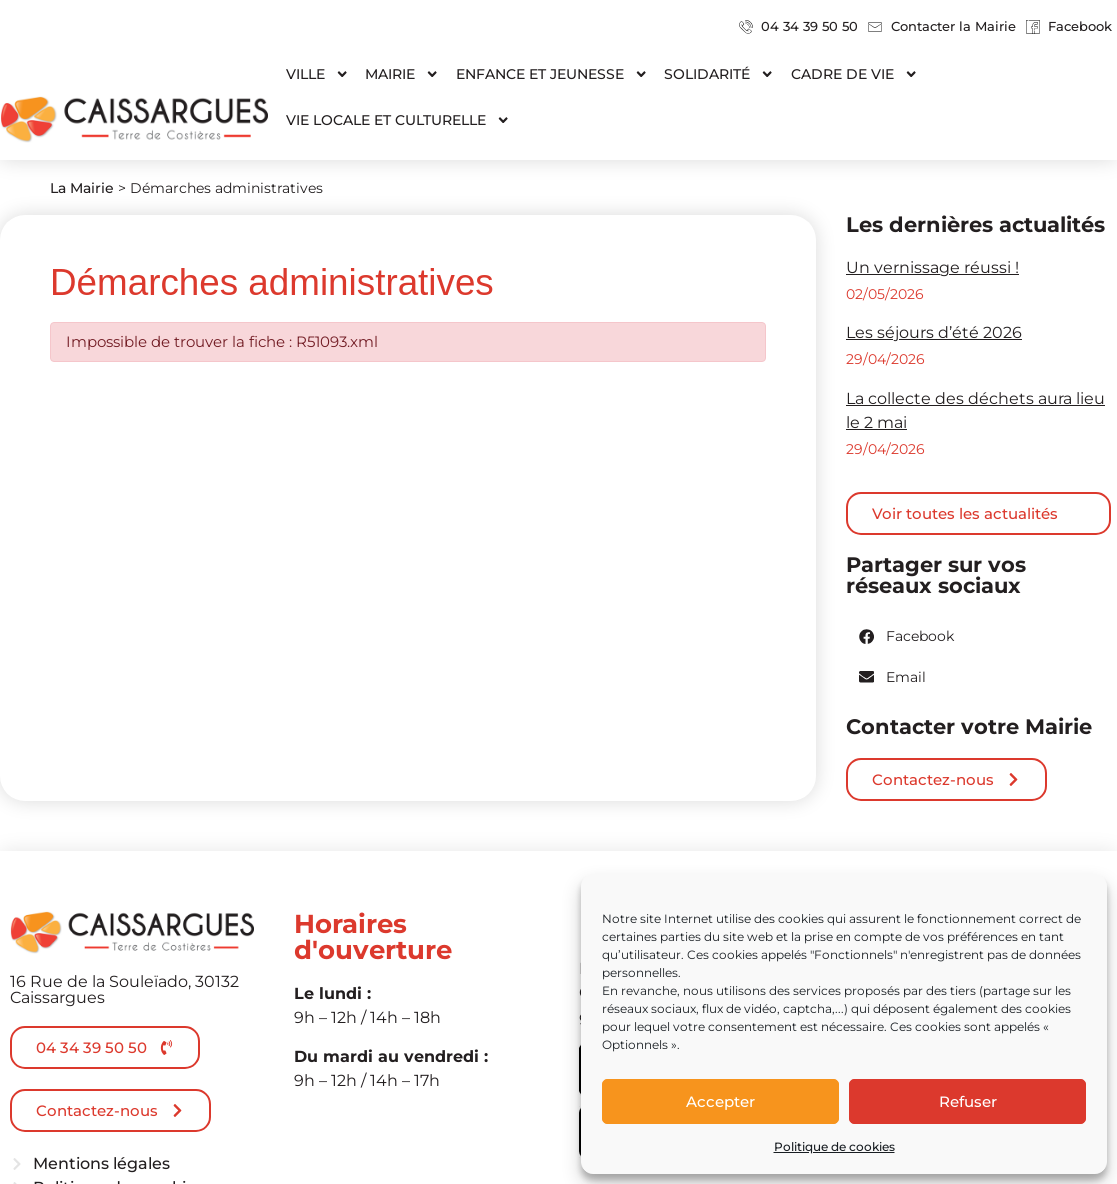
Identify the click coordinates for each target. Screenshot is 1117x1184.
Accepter (720, 1101)
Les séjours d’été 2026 (934, 332)
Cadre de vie (854, 74)
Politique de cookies (834, 1146)
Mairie (402, 74)
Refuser (968, 1101)
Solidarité (719, 74)
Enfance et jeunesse (552, 74)
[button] (907, 636)
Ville (317, 74)
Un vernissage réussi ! (932, 267)
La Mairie (82, 188)
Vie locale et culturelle (398, 120)
